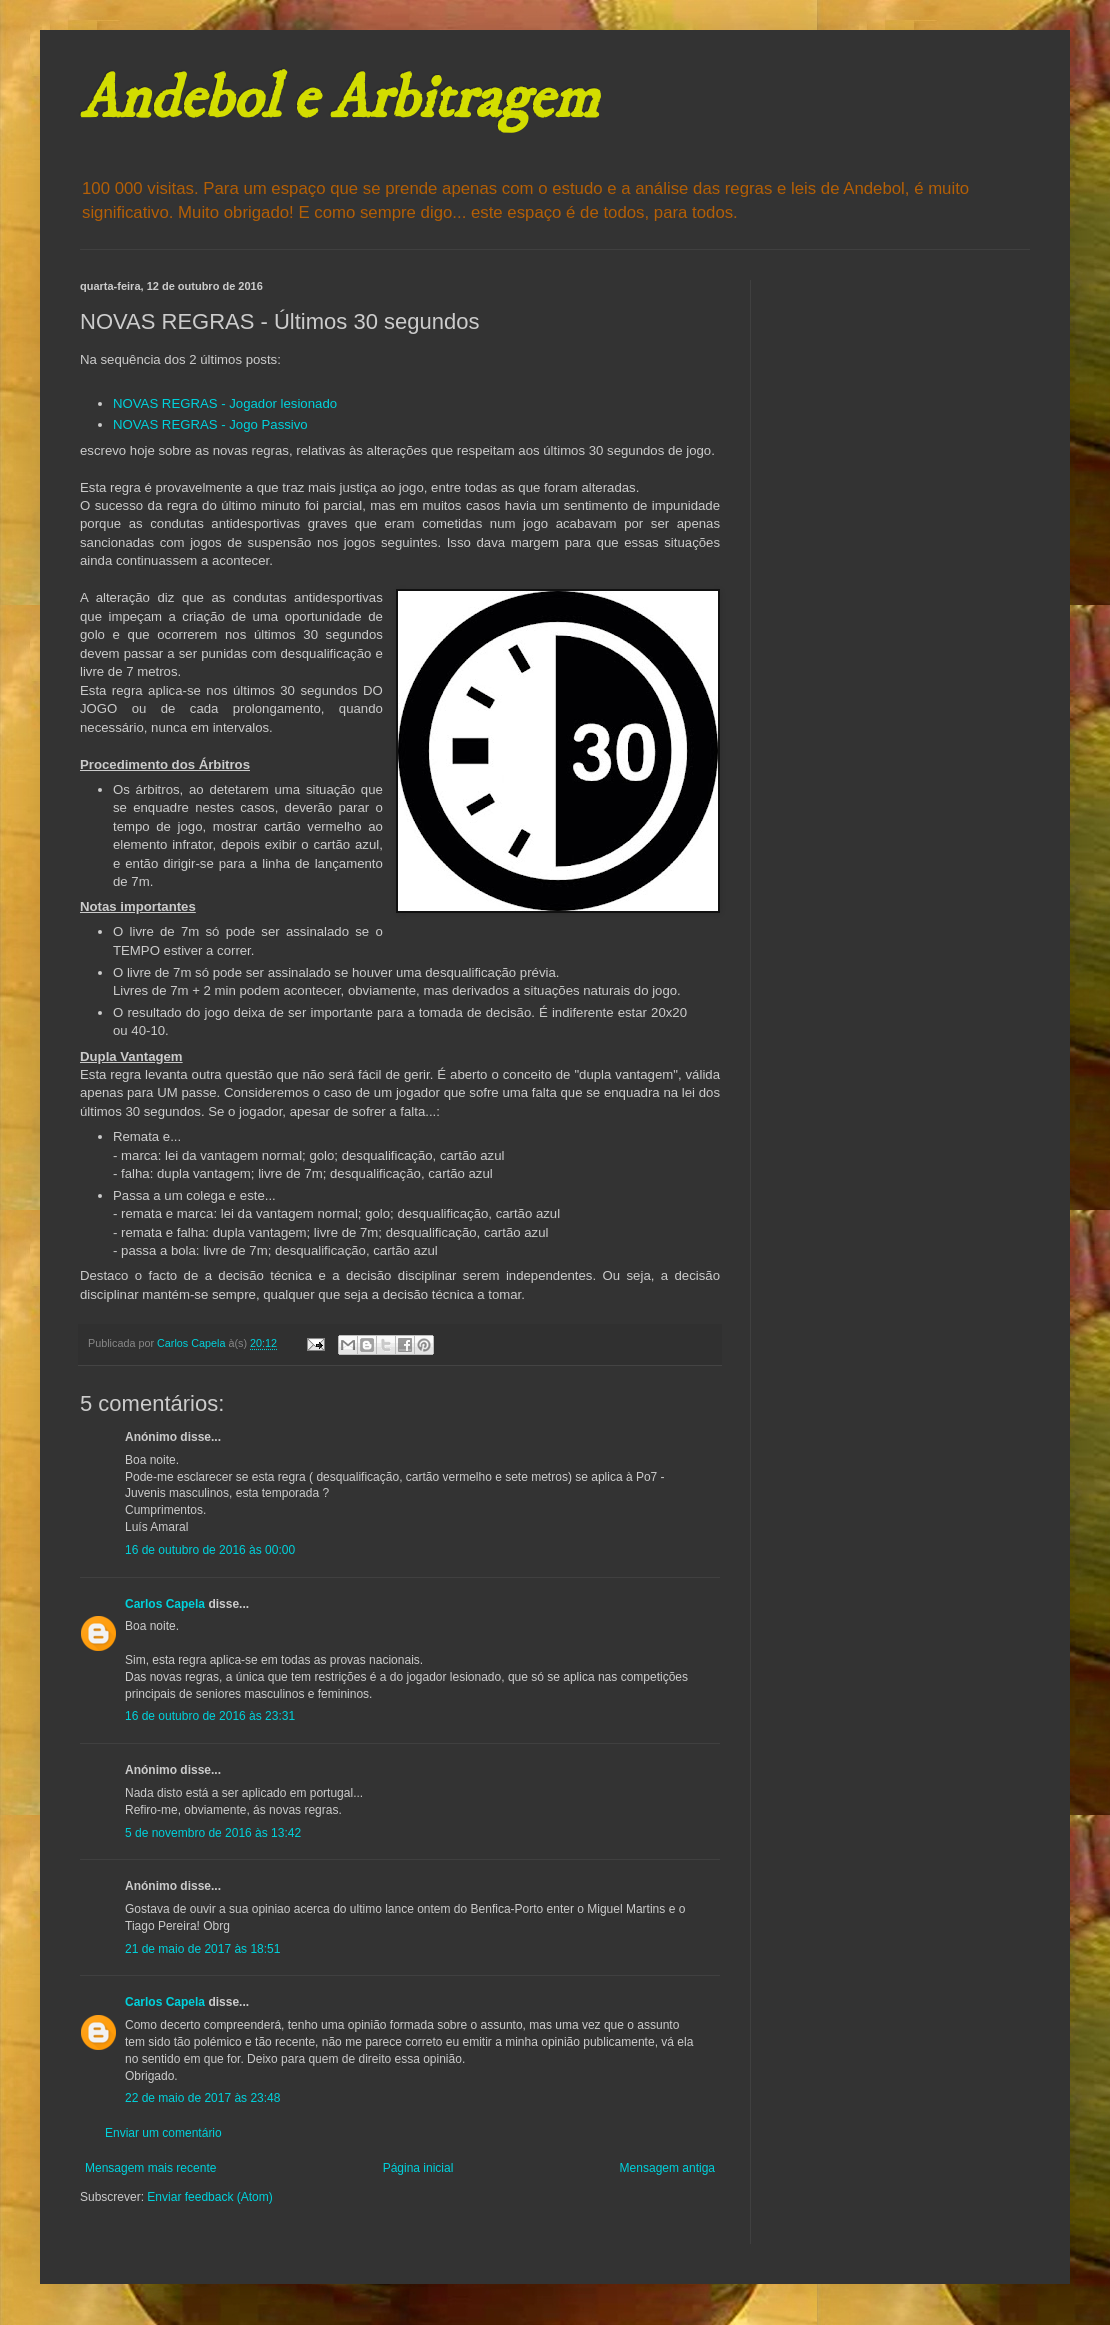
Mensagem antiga (667, 2168)
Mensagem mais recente (150, 2168)
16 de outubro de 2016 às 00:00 (210, 1550)
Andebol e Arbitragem (339, 99)
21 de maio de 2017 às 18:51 (202, 1949)
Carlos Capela (165, 1604)
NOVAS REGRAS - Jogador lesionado (225, 403)
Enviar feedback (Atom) (209, 2197)
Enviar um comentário (163, 2133)
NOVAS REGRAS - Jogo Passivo (210, 424)
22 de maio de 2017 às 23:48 (202, 2098)
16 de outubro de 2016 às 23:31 (210, 1716)
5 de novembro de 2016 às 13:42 (213, 1833)
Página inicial (418, 2168)
